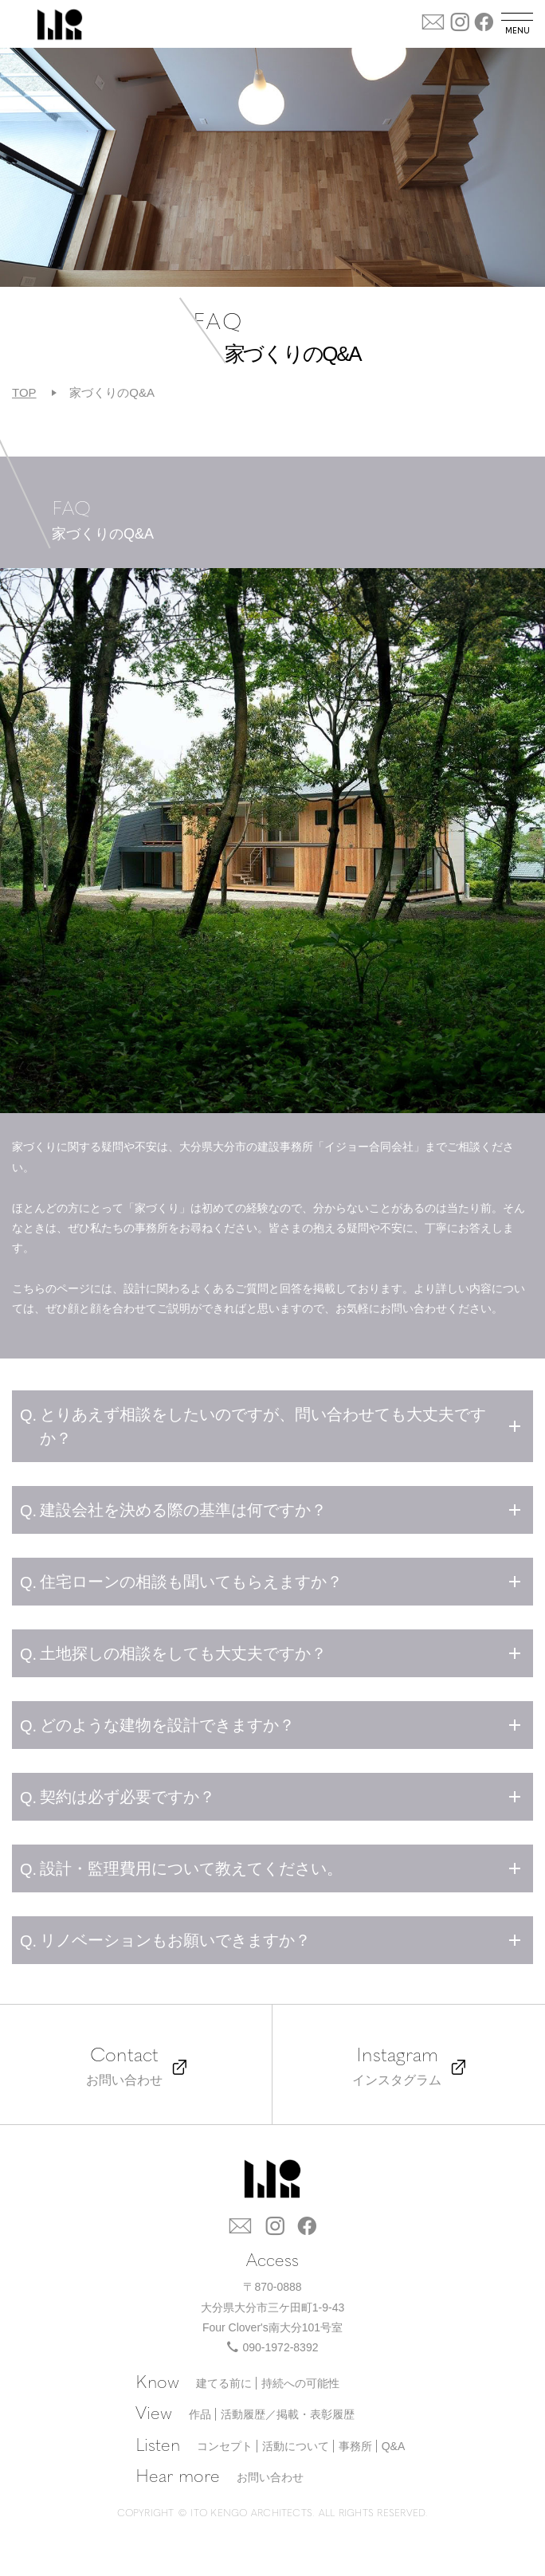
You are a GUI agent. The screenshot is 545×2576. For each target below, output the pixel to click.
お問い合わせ (270, 2477)
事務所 (355, 2446)
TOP (24, 392)
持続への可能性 (300, 2383)
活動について (295, 2446)
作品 (200, 2414)
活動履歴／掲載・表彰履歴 (288, 2414)
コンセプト (225, 2446)
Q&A (394, 2446)
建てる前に (224, 2383)
